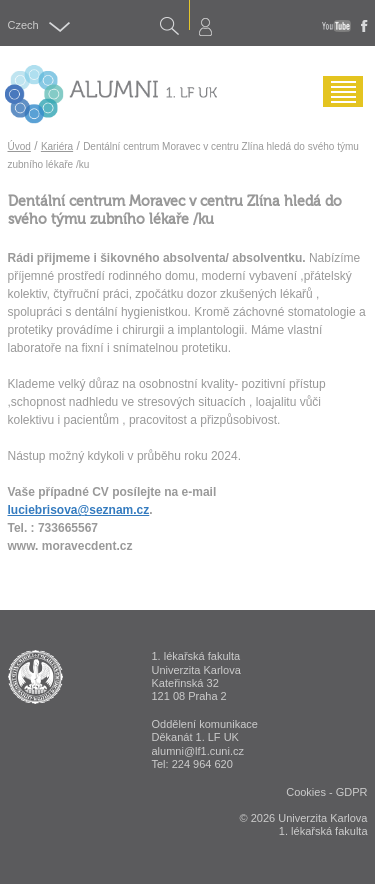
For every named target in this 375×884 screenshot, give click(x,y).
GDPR (352, 792)
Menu (338, 106)
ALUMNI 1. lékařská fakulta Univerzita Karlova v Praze (35, 677)
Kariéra (57, 146)
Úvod (19, 146)
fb (364, 26)
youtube (336, 26)
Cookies (306, 792)
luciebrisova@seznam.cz (79, 510)
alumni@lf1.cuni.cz (198, 751)
